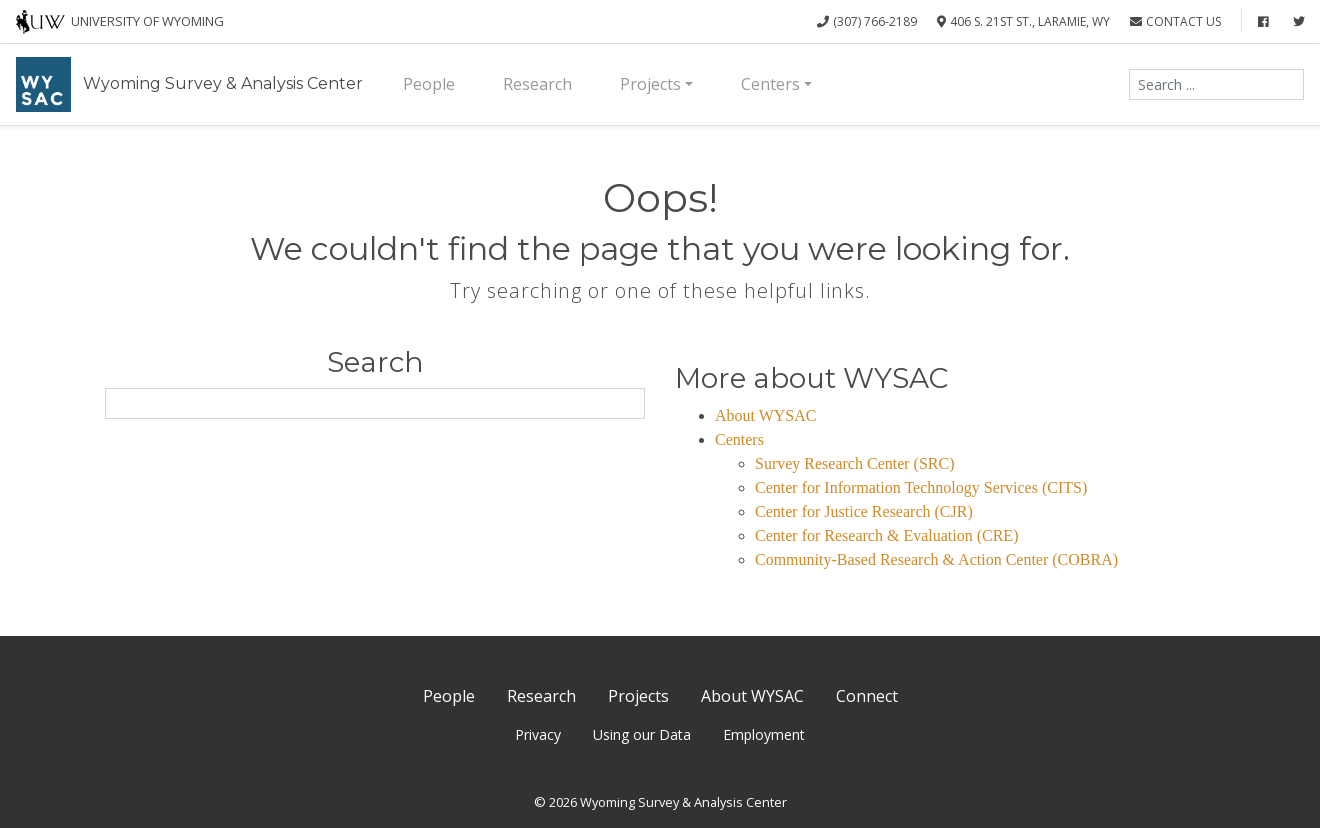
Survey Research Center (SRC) (855, 463)
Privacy (538, 734)
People (429, 84)
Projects (650, 84)
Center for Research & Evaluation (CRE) (886, 535)
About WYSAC (766, 415)
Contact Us (1175, 21)
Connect (867, 696)
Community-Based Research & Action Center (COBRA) (936, 559)
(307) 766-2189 (867, 21)
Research (537, 84)
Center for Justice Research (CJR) (864, 511)
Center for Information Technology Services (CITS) (921, 487)
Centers (770, 84)
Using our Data (642, 734)
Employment (764, 734)
